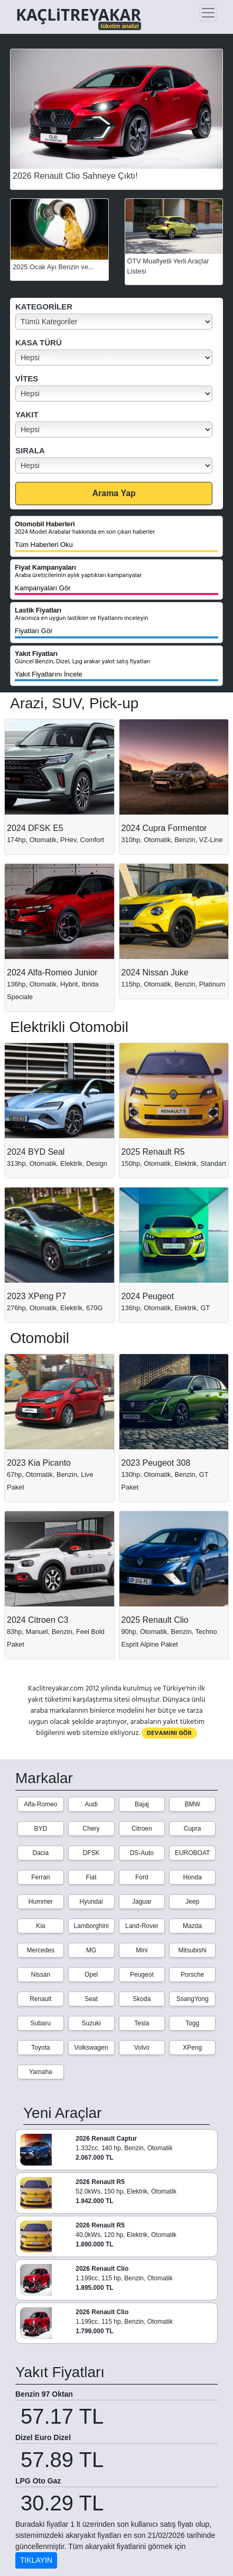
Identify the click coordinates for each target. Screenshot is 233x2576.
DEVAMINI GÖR (169, 1733)
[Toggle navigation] (208, 12)
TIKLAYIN (36, 2560)
